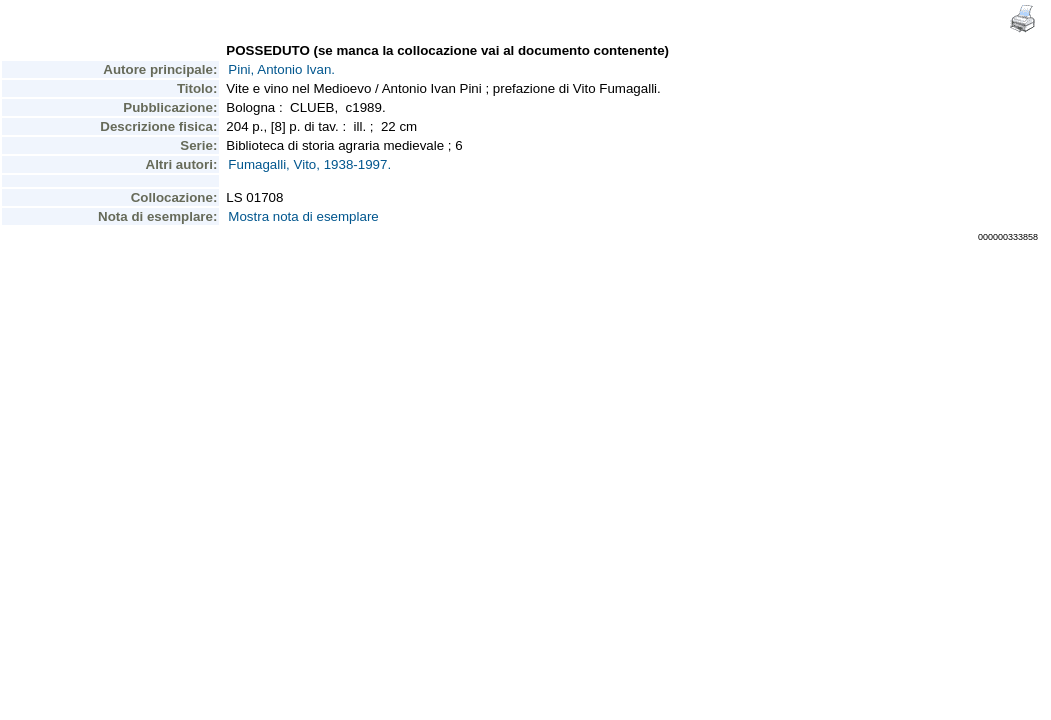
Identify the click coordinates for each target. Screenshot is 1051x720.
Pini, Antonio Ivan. (281, 69)
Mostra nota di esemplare (303, 216)
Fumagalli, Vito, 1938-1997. (309, 164)
